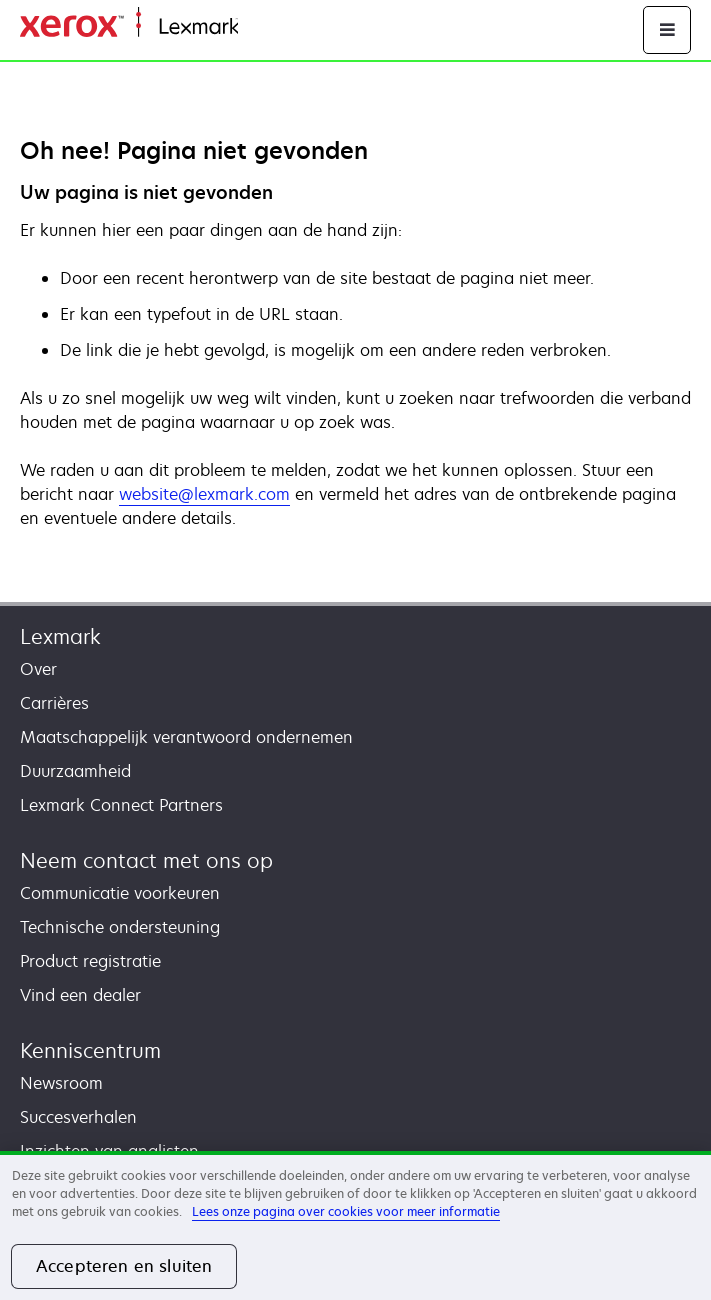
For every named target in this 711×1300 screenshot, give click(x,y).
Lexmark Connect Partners (121, 805)
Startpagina (278, 27)
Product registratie (90, 961)
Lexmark (60, 636)
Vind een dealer (80, 995)
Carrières (54, 703)
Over (38, 669)
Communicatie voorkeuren (120, 893)
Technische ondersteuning (120, 927)
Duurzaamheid (75, 771)
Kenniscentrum (90, 1050)
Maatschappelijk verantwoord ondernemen (186, 737)
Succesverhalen (78, 1117)
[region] (355, 1225)
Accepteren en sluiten (124, 1266)
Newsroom (61, 1083)
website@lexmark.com (204, 494)
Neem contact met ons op (146, 860)
